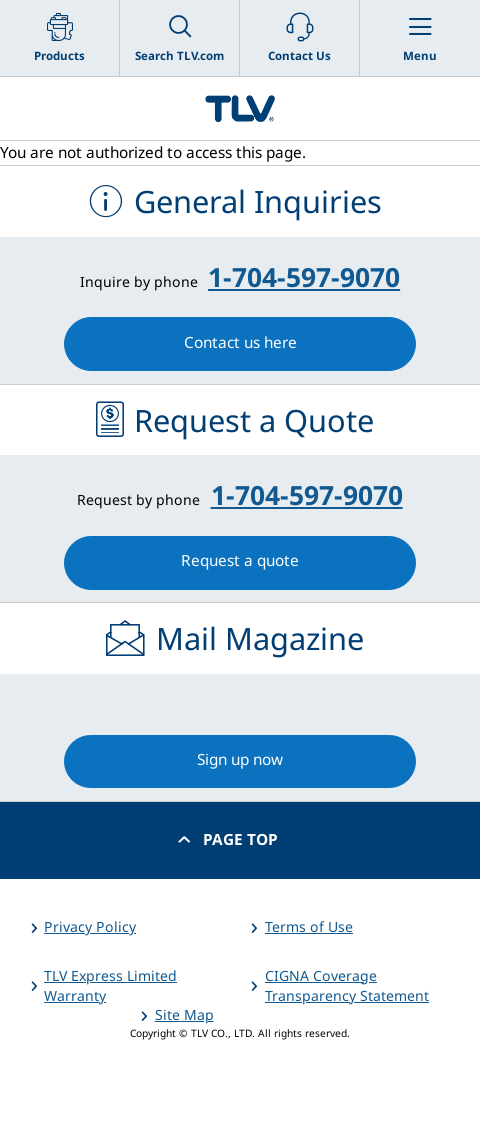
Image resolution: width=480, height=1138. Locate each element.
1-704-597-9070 (304, 277)
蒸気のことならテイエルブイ (240, 108)
